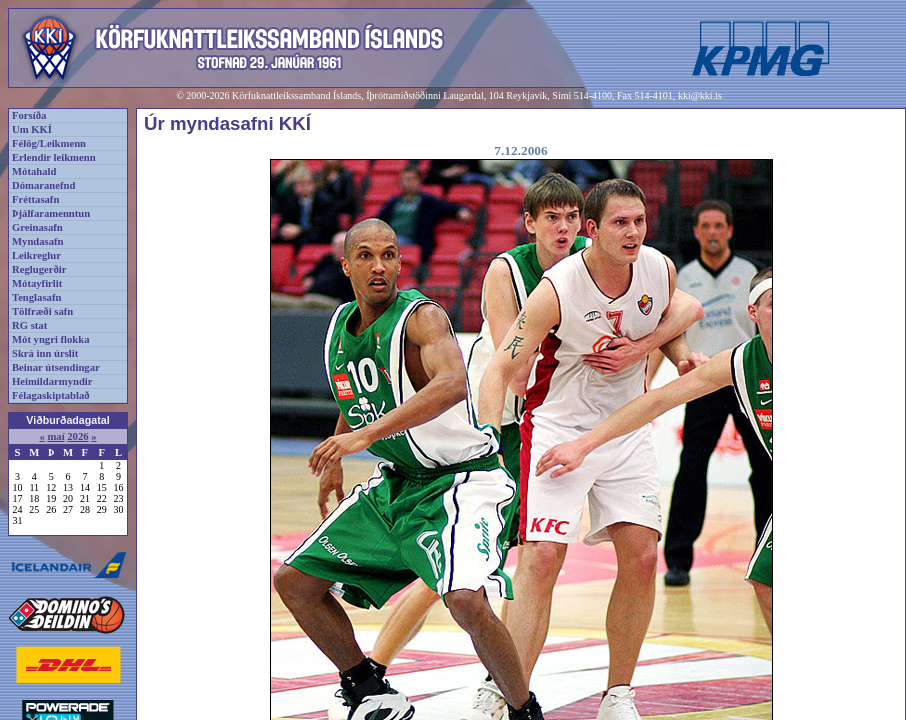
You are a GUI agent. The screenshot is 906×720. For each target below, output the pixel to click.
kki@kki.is (700, 95)
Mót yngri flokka (51, 339)
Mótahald (34, 171)
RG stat (29, 325)
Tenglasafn (36, 297)
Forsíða (29, 115)
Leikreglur (36, 255)
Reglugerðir (39, 269)
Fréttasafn (35, 199)
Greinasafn (37, 227)
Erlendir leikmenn (54, 157)
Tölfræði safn (42, 311)
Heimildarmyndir (52, 381)
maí (55, 436)
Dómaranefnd (43, 185)
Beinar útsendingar (56, 367)
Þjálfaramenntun (51, 213)
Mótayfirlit (37, 283)
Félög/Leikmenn (49, 143)
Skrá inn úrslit (45, 353)
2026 (77, 436)
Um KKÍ (32, 129)
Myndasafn (38, 241)
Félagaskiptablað (51, 395)
